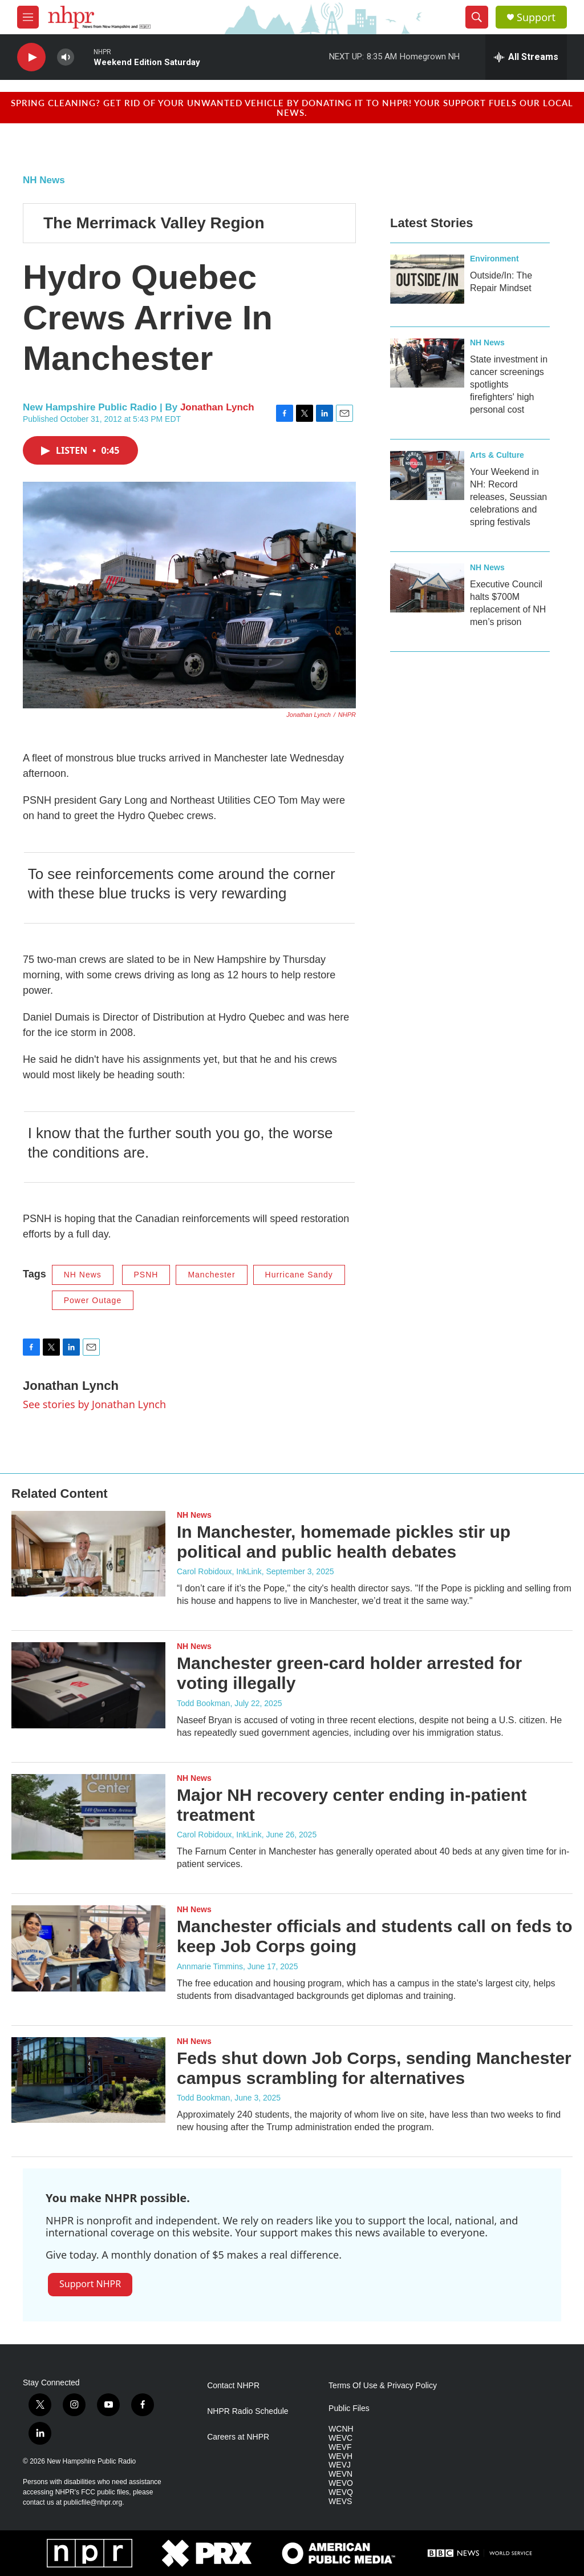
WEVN (340, 2474)
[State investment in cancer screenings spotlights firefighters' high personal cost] (427, 363)
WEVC (340, 2438)
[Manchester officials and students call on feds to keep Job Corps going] (88, 1948)
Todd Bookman (203, 1703)
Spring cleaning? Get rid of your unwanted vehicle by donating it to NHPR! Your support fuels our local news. (292, 107)
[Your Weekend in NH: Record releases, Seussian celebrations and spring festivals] (427, 475)
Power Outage (93, 1300)
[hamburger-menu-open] (28, 17)
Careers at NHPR (238, 2437)
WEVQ (340, 2492)
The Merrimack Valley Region (154, 223)
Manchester (211, 1274)
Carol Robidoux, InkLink (219, 1571)
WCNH (341, 2429)
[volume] (65, 57)
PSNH (146, 1274)
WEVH (340, 2456)
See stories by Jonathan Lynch (94, 1404)
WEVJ (339, 2465)
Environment (494, 258)
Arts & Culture (497, 454)
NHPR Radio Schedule (247, 2411)
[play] (31, 57)
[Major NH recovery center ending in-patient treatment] (88, 1817)
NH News (44, 180)
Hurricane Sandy (299, 1274)
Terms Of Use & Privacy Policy (382, 2385)
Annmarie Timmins (210, 1966)
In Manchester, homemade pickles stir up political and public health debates (343, 1541)
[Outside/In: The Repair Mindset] (427, 279)
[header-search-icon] (476, 17)
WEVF (339, 2447)
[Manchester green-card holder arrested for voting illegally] (88, 1685)
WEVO (340, 2483)
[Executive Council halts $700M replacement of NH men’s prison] (427, 587)
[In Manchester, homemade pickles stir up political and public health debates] (88, 1554)
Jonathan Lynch (217, 407)
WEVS (340, 2501)
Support (536, 17)
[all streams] (526, 57)
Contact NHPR (233, 2385)
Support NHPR (90, 2283)
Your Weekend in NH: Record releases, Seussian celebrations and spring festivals (508, 497)
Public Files (349, 2408)
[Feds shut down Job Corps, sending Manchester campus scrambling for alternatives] (88, 2080)
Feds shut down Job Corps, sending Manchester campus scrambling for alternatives (374, 2068)
